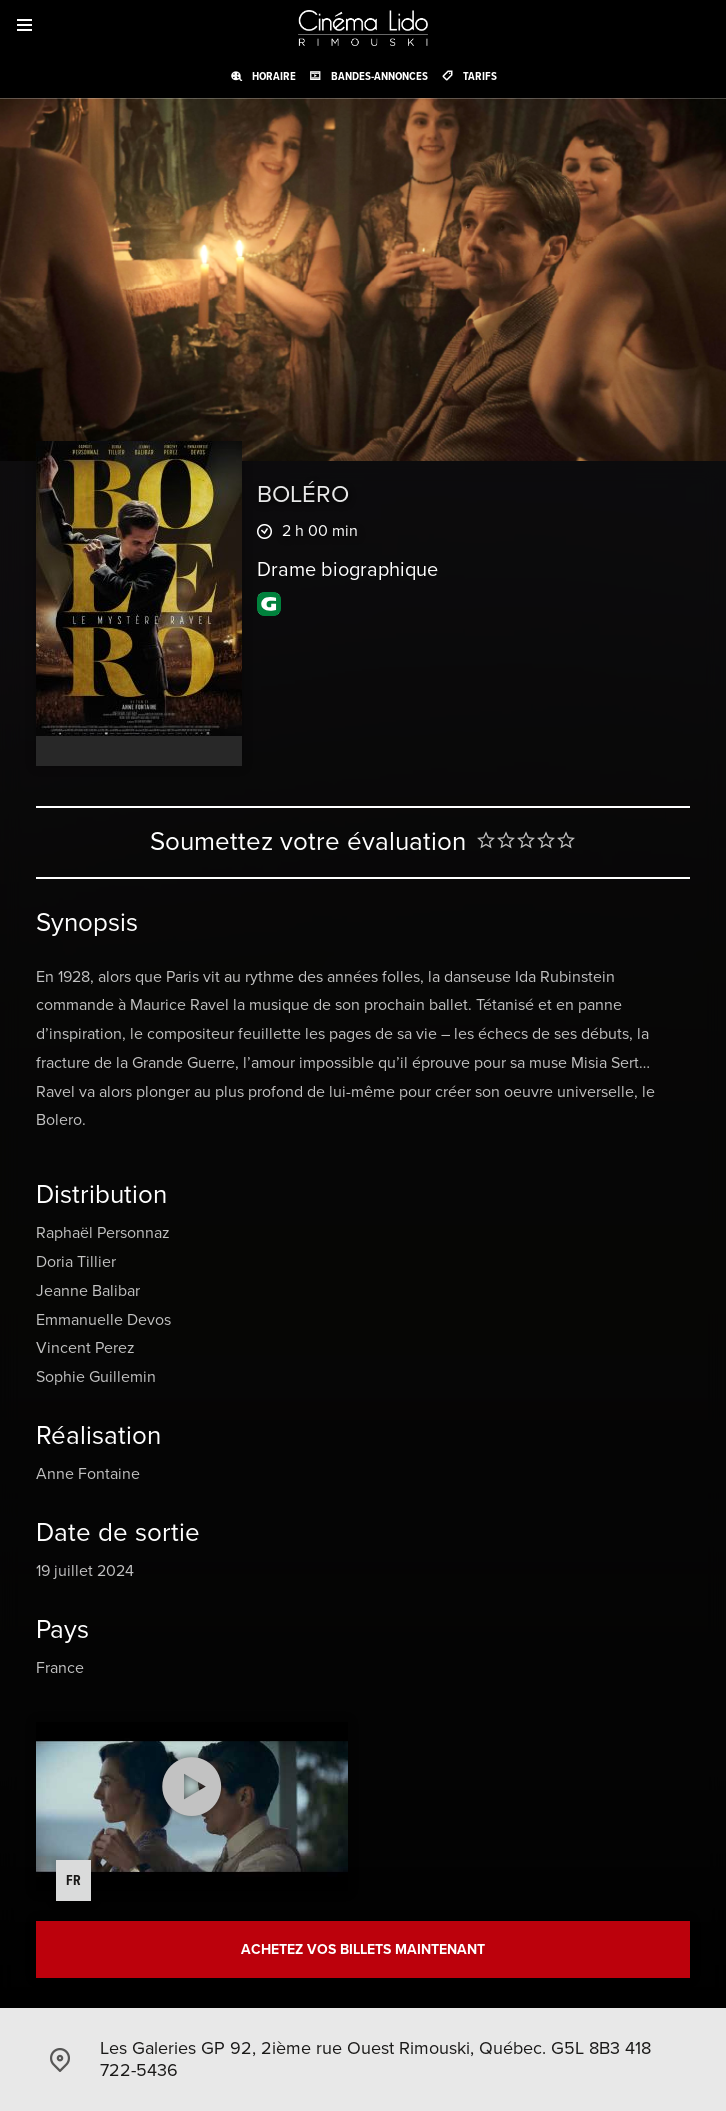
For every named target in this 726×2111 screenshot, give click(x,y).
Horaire (274, 76)
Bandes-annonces (379, 76)
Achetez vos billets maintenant (363, 1949)
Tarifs (480, 76)
